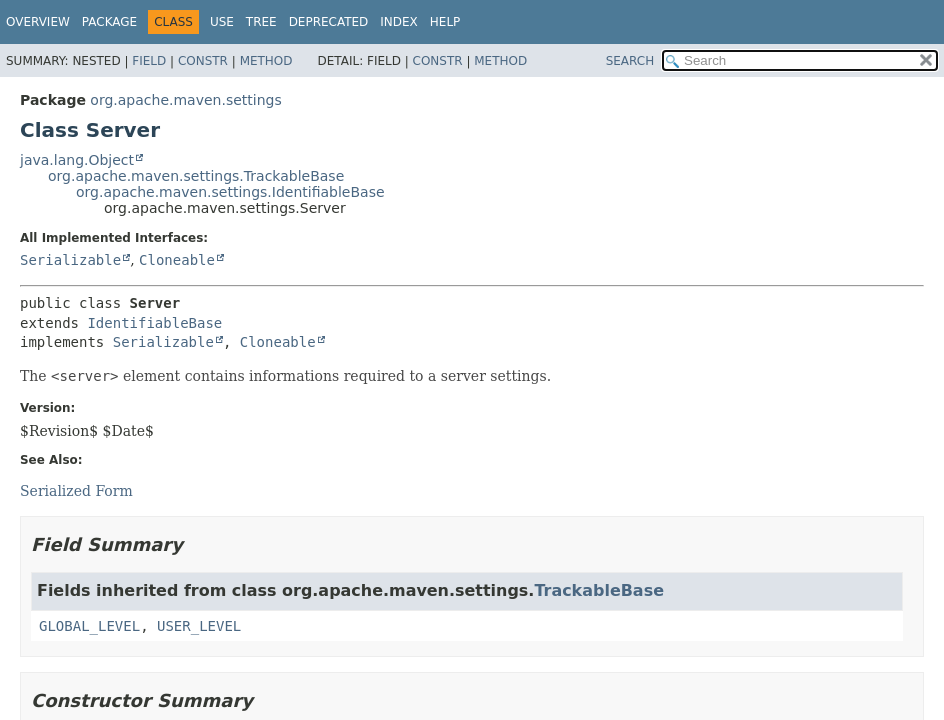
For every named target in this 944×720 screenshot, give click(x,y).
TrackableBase (599, 590)
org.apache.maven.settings (185, 100)
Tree (261, 22)
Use (222, 22)
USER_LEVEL (199, 626)
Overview (38, 22)
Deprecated (329, 22)
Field (149, 61)
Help (445, 22)
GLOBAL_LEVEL (89, 626)
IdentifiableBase (154, 323)
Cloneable (177, 260)
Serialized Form (76, 491)
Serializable (70, 260)
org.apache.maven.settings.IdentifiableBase (230, 192)
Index (399, 22)
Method (266, 61)
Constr (203, 61)
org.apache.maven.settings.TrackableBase (196, 176)
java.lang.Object (77, 160)
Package (109, 22)
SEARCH (630, 61)
